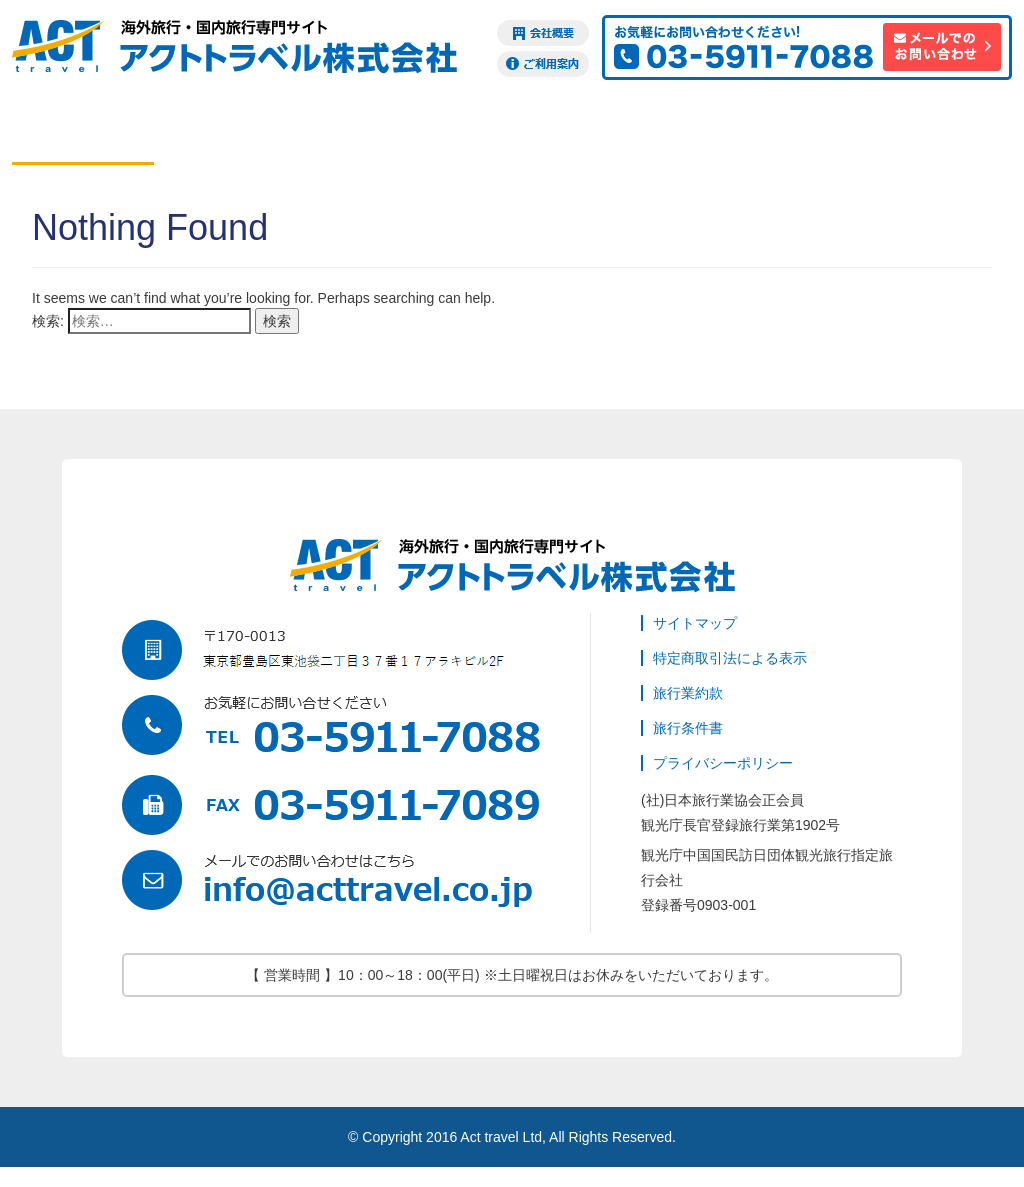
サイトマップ (695, 623)
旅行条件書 (688, 728)
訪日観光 (935, 134)
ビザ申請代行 (651, 134)
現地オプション (509, 134)
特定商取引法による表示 (730, 658)
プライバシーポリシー (723, 763)
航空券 (83, 134)
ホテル (225, 134)
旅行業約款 (688, 693)
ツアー (367, 134)
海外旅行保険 (793, 134)
